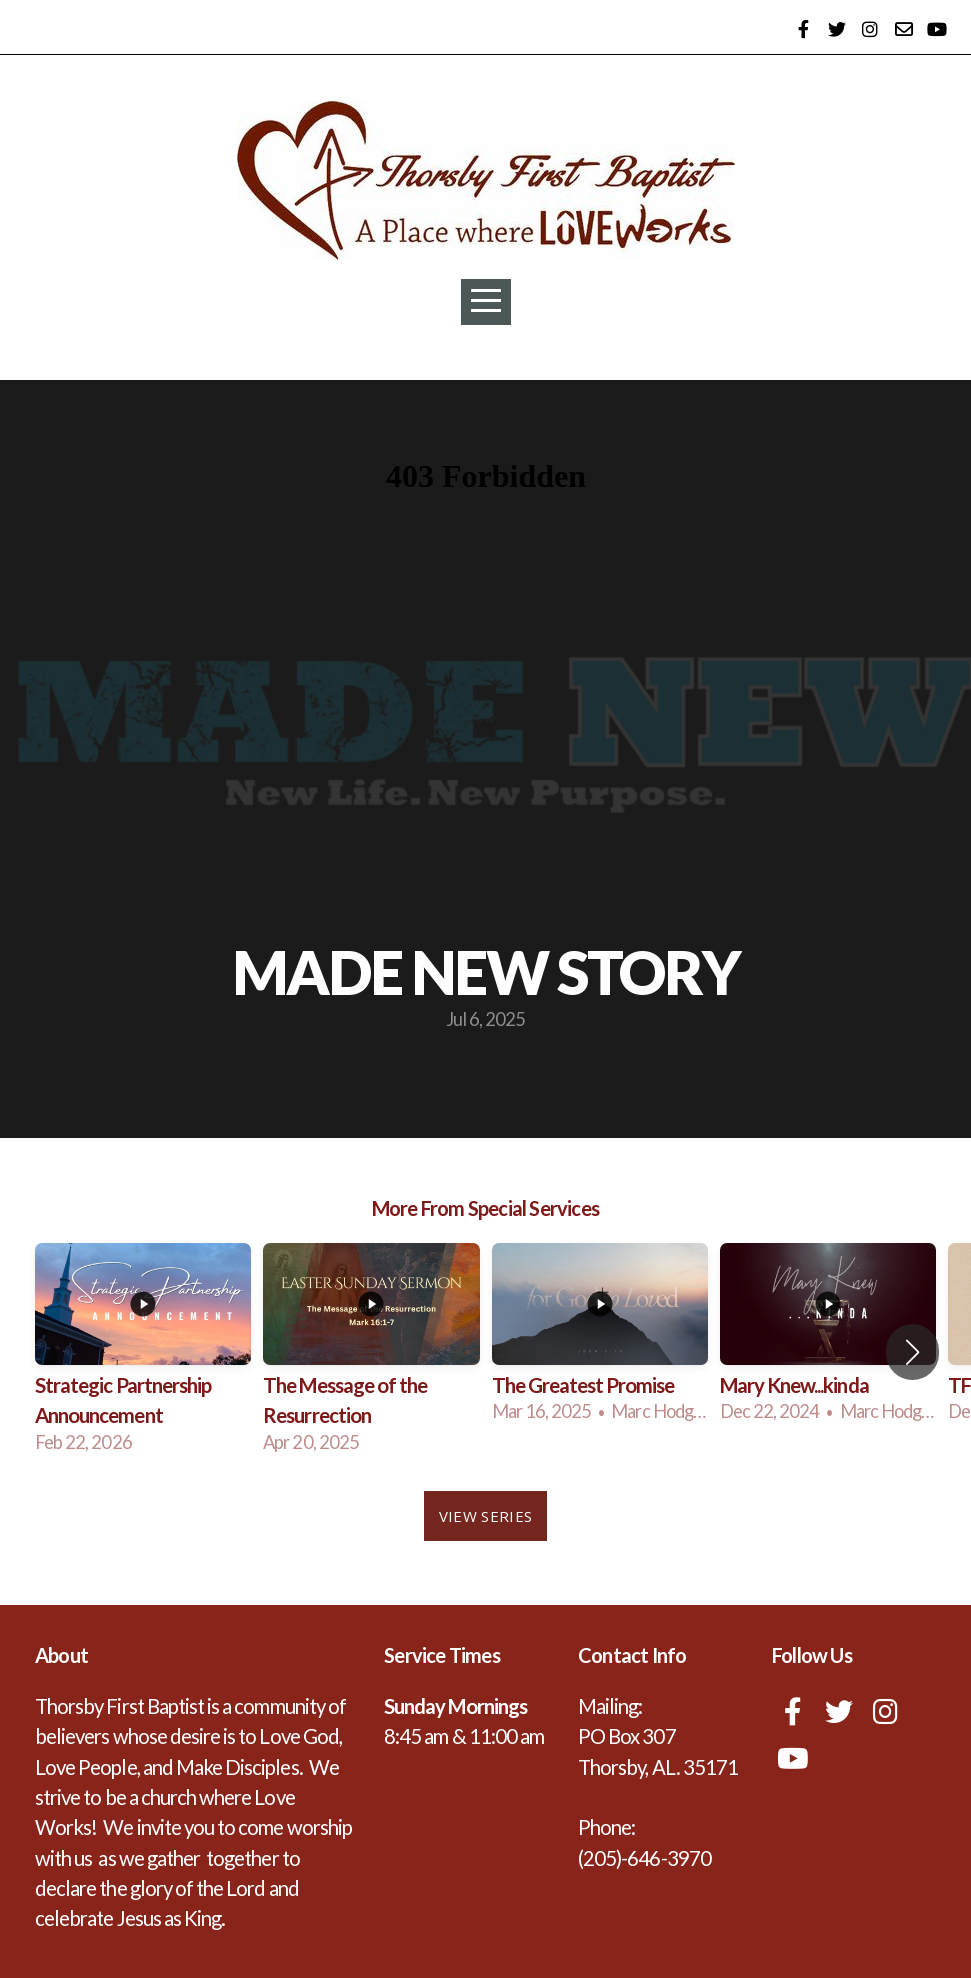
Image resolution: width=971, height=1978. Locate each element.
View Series (485, 1516)
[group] (143, 1352)
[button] (912, 1352)
